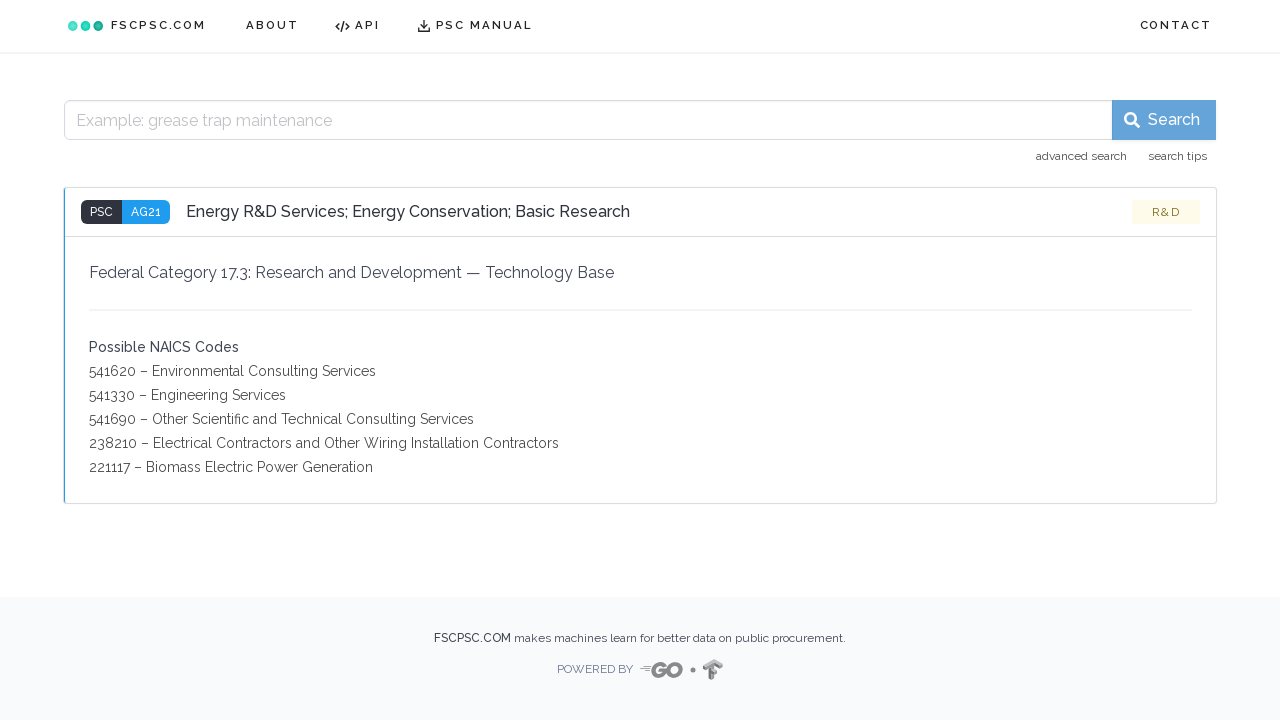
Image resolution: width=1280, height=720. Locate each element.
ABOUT (272, 25)
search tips (1177, 156)
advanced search (1081, 156)
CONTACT (1176, 25)
